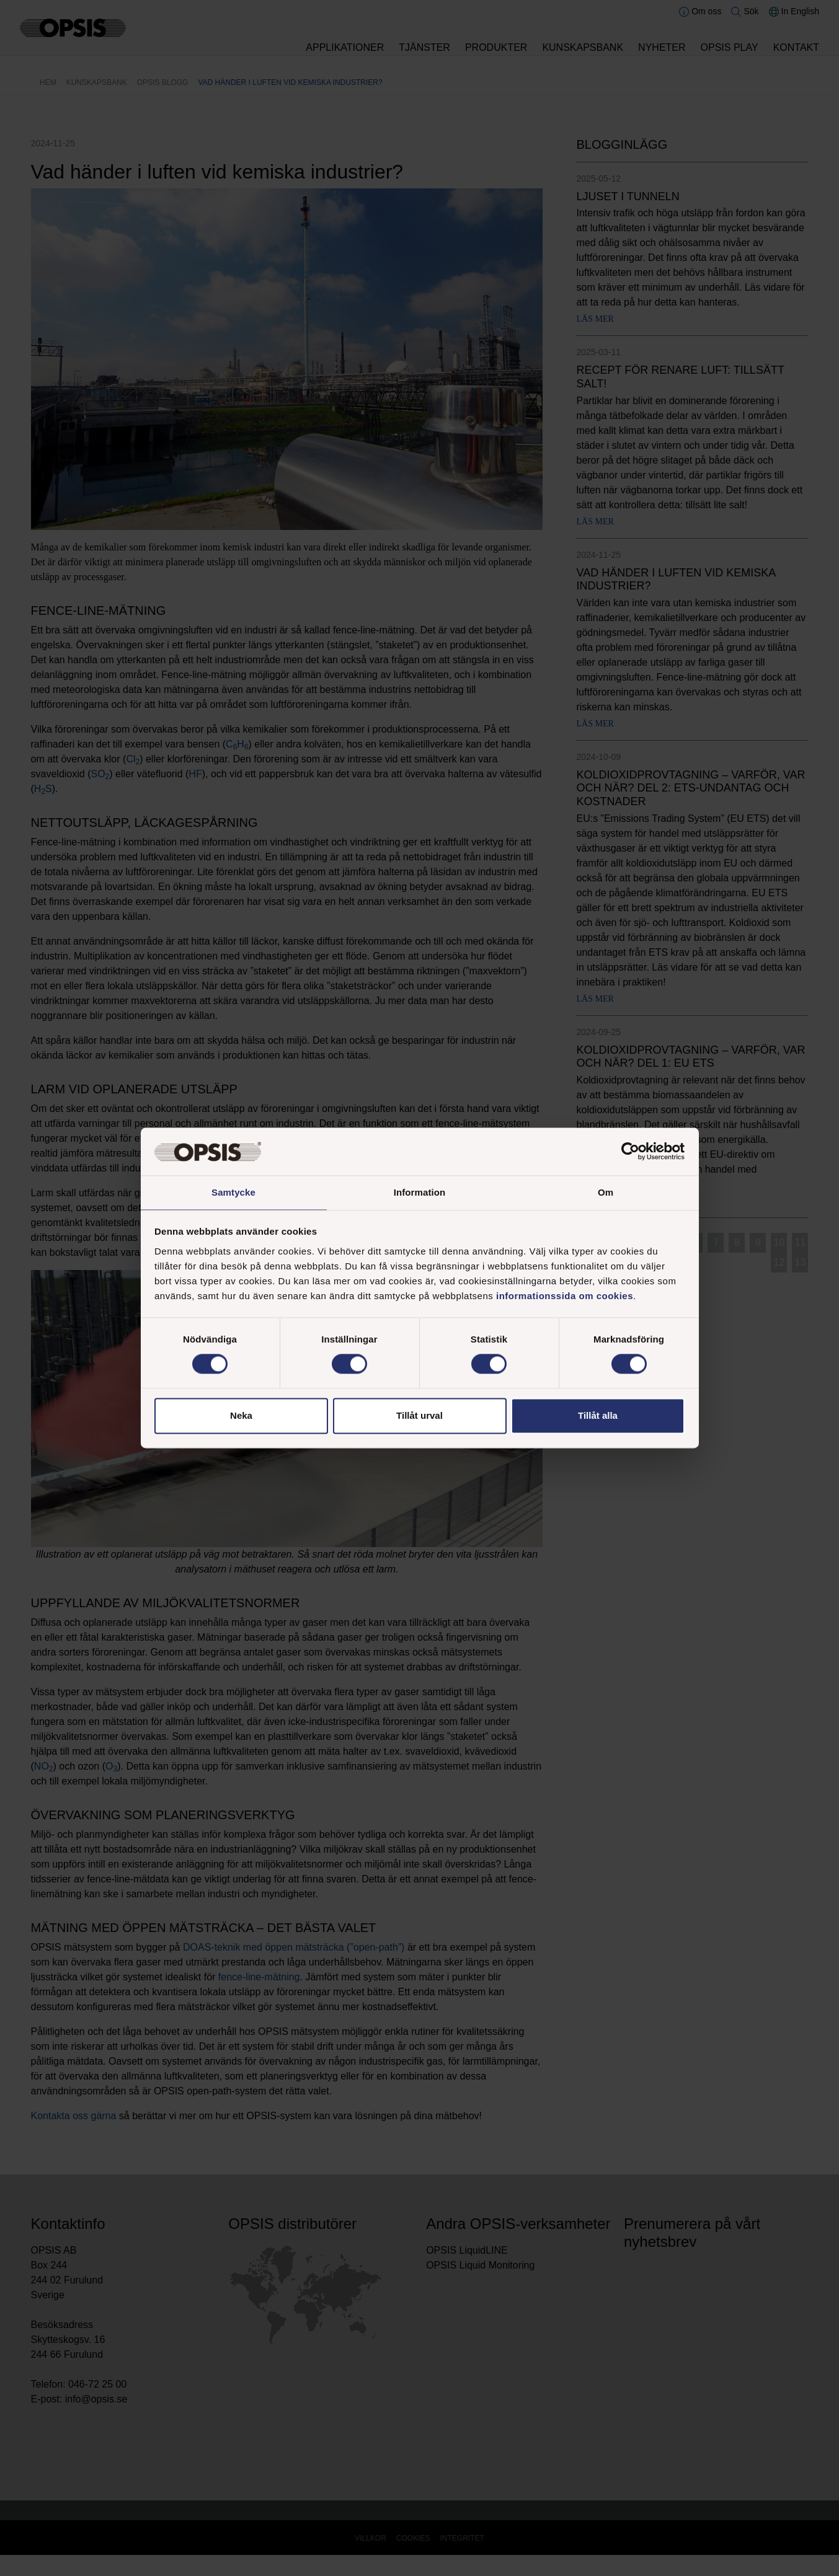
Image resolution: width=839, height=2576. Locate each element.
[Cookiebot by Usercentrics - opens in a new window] (630, 1151)
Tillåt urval (419, 1416)
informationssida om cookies (564, 1296)
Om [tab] (605, 1191)
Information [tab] (420, 1191)
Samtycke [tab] (233, 1191)
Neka (241, 1416)
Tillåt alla (598, 1416)
